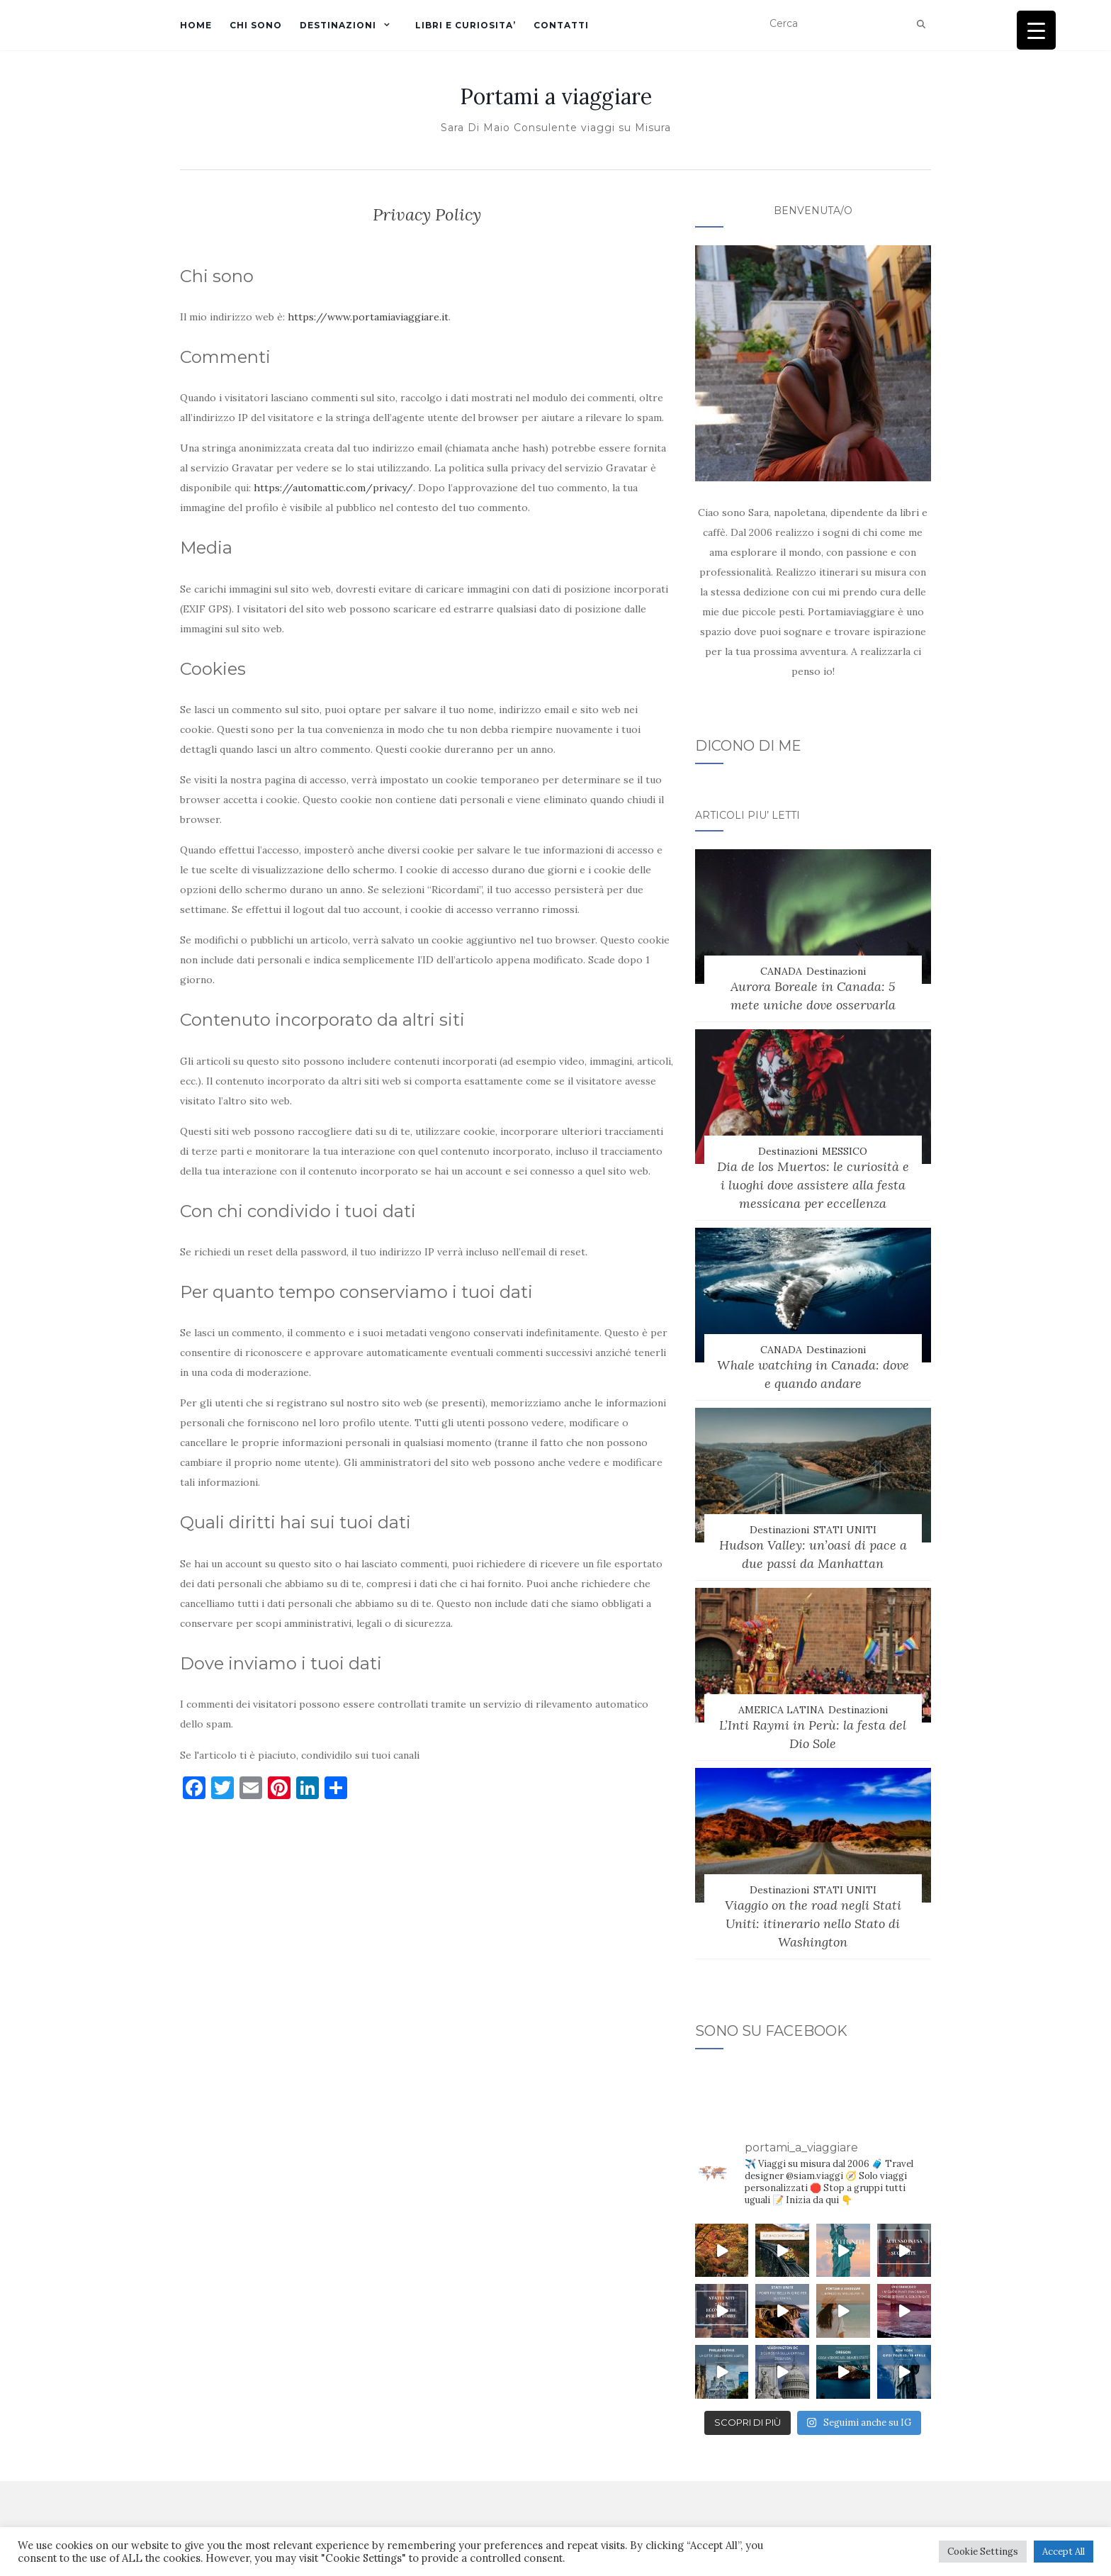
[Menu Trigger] (1036, 30)
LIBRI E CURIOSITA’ (465, 25)
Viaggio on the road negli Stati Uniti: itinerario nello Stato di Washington (813, 1923)
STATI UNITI (844, 1529)
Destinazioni (836, 971)
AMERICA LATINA (781, 1709)
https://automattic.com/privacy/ (333, 487)
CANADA (781, 971)
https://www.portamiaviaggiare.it (368, 316)
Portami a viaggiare (556, 96)
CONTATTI (561, 25)
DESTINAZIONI (338, 25)
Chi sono (256, 25)
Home (196, 25)
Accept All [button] (1063, 2552)
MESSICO (844, 1151)
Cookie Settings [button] (982, 2552)
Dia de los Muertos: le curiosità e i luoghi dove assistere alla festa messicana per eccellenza (813, 1184)
